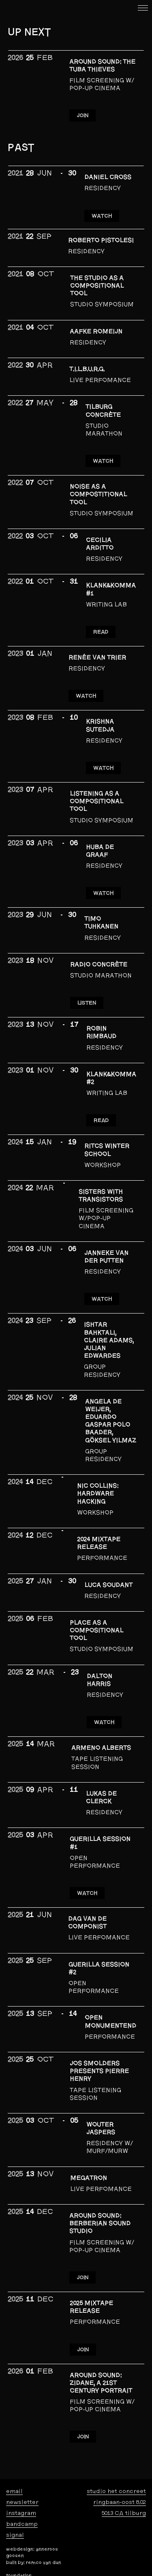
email (14, 2491)
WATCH (102, 216)
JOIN (82, 115)
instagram (21, 2513)
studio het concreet (116, 2491)
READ (100, 632)
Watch (104, 1722)
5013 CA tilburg (124, 2513)
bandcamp (22, 2524)
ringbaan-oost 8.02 (119, 2502)
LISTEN (86, 1003)
